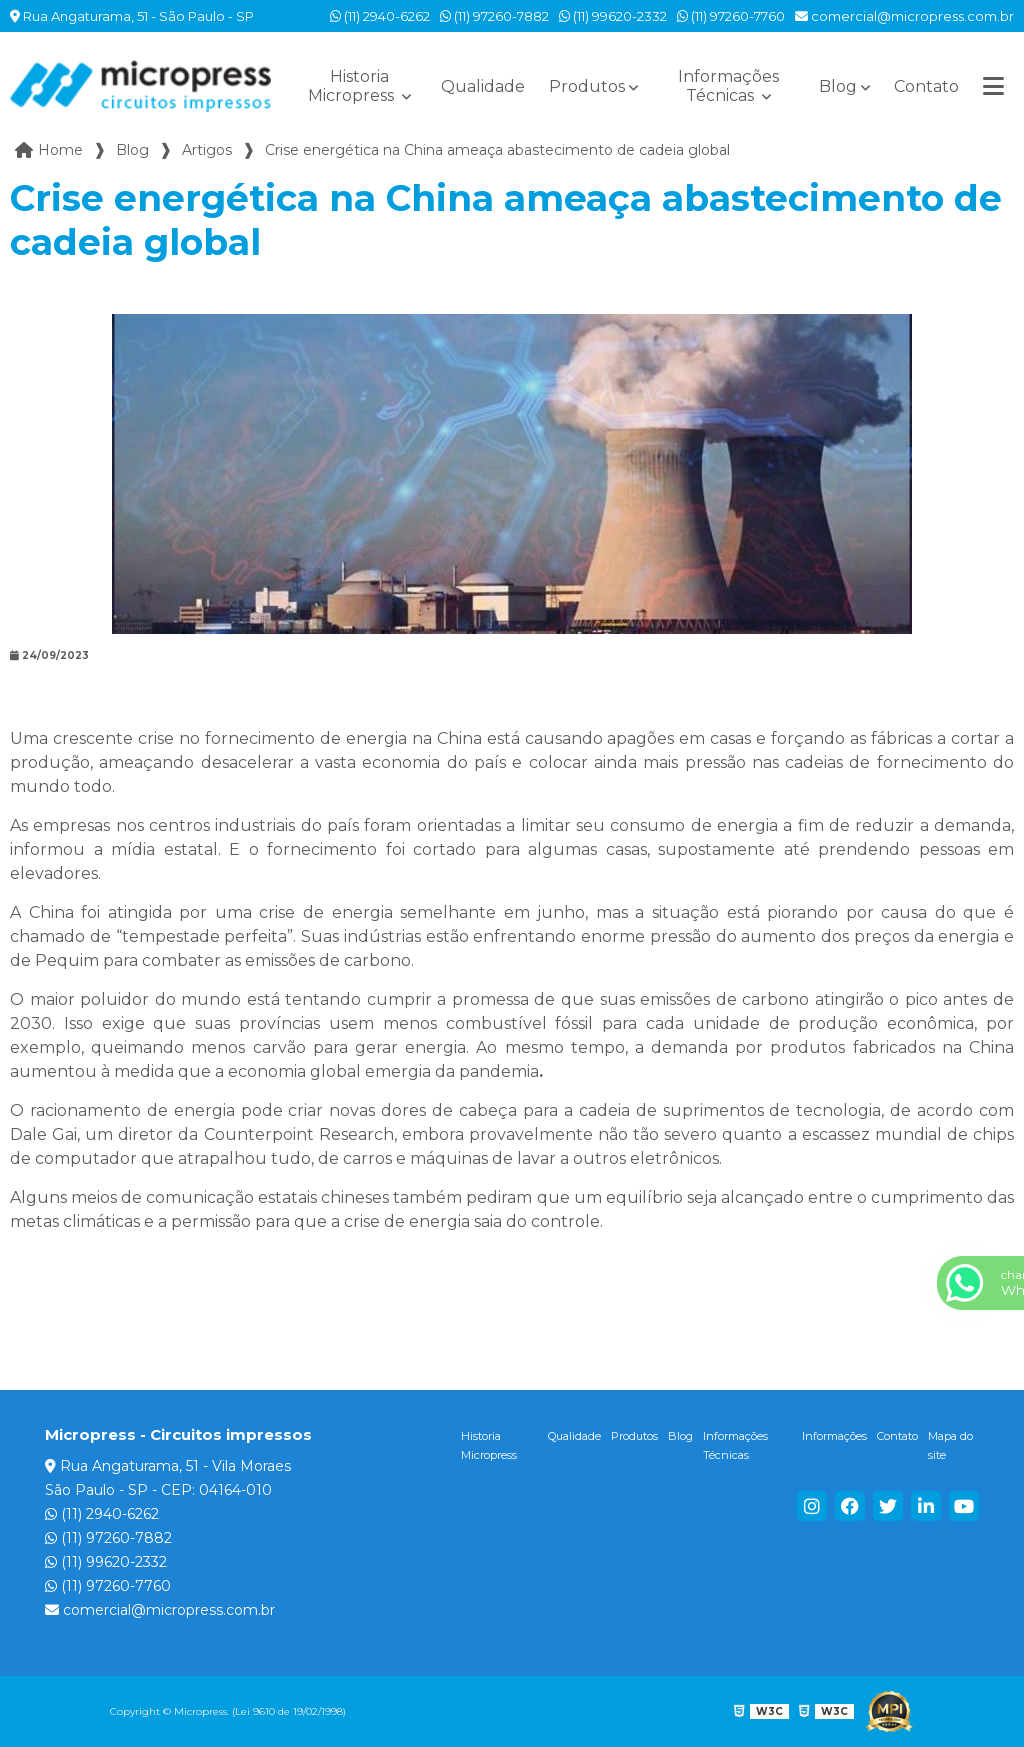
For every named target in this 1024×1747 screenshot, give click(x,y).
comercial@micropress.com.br (904, 16)
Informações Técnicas (728, 86)
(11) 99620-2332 (613, 16)
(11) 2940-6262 (380, 16)
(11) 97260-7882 (494, 16)
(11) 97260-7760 (731, 16)
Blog (838, 86)
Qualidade (483, 86)
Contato (926, 86)
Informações (834, 1436)
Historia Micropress (353, 86)
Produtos (587, 86)
